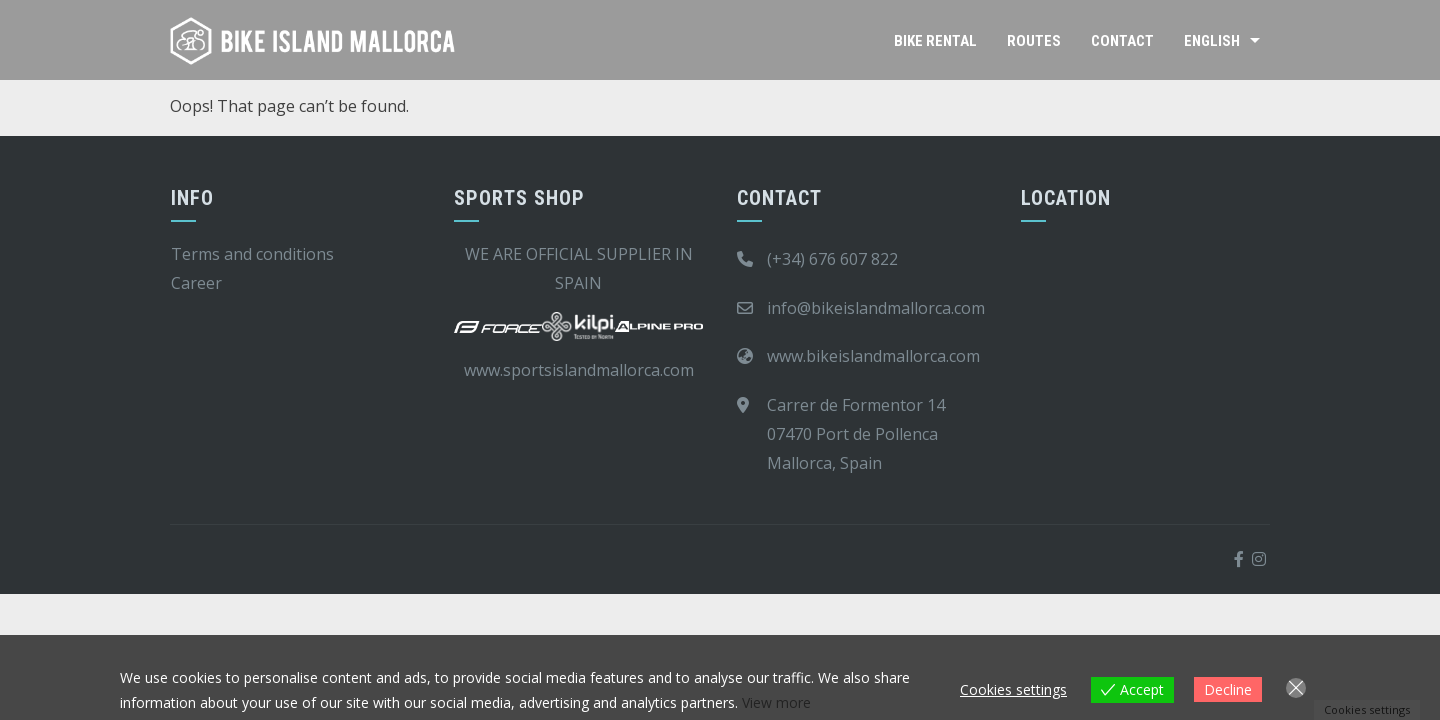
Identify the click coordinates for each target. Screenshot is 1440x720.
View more (776, 702)
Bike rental (935, 41)
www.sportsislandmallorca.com (579, 370)
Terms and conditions (252, 254)
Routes (1034, 41)
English (1212, 41)
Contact (1122, 41)
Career (196, 283)
